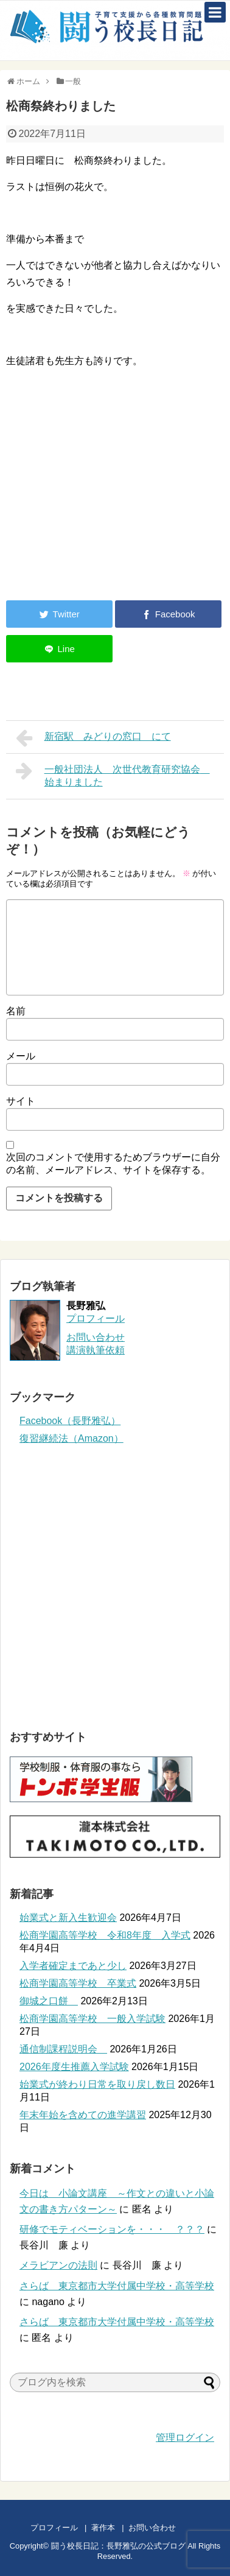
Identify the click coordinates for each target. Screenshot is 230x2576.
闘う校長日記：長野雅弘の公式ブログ (118, 2545)
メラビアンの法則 (58, 2265)
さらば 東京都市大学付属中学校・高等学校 (116, 2286)
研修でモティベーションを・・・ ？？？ (111, 2229)
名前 (16, 1011)
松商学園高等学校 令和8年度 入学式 (104, 1935)
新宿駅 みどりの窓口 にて (93, 738)
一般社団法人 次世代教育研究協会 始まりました (113, 774)
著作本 (103, 2527)
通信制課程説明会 (63, 2049)
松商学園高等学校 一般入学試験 (92, 2018)
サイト (20, 1101)
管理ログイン (185, 2437)
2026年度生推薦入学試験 (74, 2067)
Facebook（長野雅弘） (69, 1421)
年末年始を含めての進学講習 (82, 2115)
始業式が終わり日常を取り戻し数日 (97, 2084)
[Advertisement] (108, 490)
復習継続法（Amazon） (71, 1438)
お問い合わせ (164, 2527)
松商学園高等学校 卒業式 (77, 1983)
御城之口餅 (48, 2001)
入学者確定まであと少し (73, 1965)
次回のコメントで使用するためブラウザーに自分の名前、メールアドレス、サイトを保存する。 (113, 1163)
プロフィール (95, 1318)
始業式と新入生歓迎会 (68, 1917)
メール (20, 1056)
